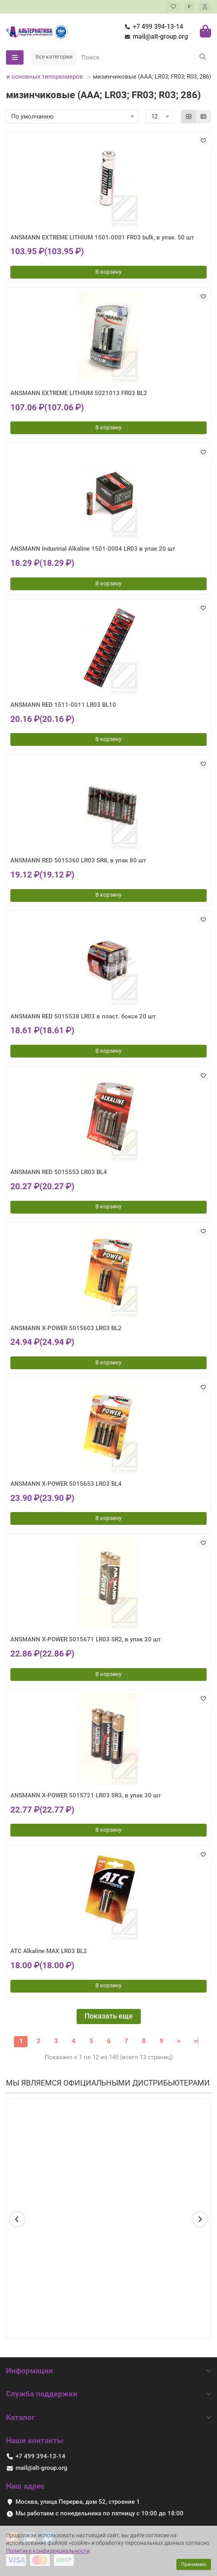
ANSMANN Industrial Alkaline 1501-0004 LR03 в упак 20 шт (92, 548)
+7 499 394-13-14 (152, 27)
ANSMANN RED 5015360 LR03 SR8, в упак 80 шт (78, 860)
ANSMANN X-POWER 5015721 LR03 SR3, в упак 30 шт (85, 1795)
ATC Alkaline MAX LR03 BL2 (48, 1951)
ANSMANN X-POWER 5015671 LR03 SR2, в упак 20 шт (85, 1639)
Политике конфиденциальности (48, 2551)
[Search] (144, 57)
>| (196, 2041)
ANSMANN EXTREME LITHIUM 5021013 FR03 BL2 (78, 393)
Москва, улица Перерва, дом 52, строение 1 (78, 2501)
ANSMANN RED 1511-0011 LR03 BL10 (63, 704)
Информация (108, 2370)
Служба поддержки (108, 2393)
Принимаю (193, 2564)
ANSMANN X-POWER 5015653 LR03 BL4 (66, 1483)
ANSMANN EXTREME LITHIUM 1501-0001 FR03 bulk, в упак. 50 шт (102, 237)
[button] (17, 2219)
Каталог (108, 2417)
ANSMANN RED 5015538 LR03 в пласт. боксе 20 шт (83, 1016)
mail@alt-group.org (155, 37)
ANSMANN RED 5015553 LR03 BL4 (58, 1172)
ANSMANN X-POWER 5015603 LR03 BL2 (66, 1328)
